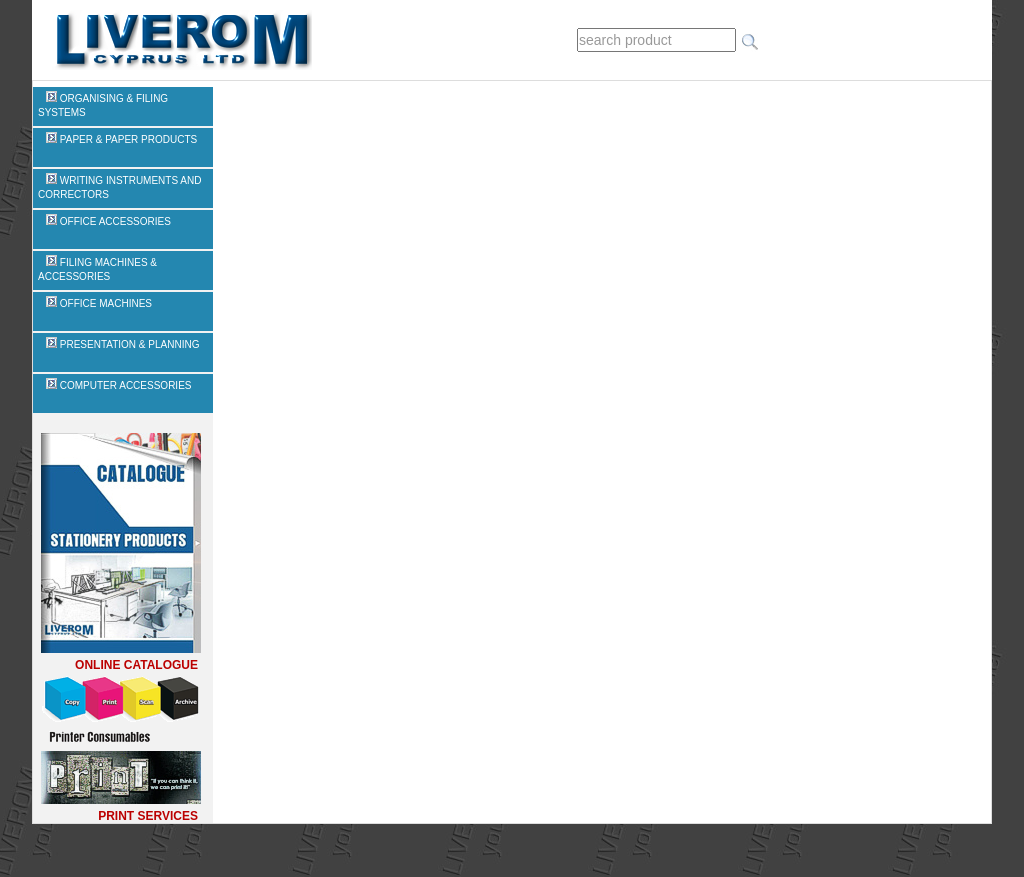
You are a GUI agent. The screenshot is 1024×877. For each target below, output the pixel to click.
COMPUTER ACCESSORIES (118, 385)
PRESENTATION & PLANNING (122, 344)
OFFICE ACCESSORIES (108, 221)
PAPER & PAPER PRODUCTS (121, 139)
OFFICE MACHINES (99, 303)
